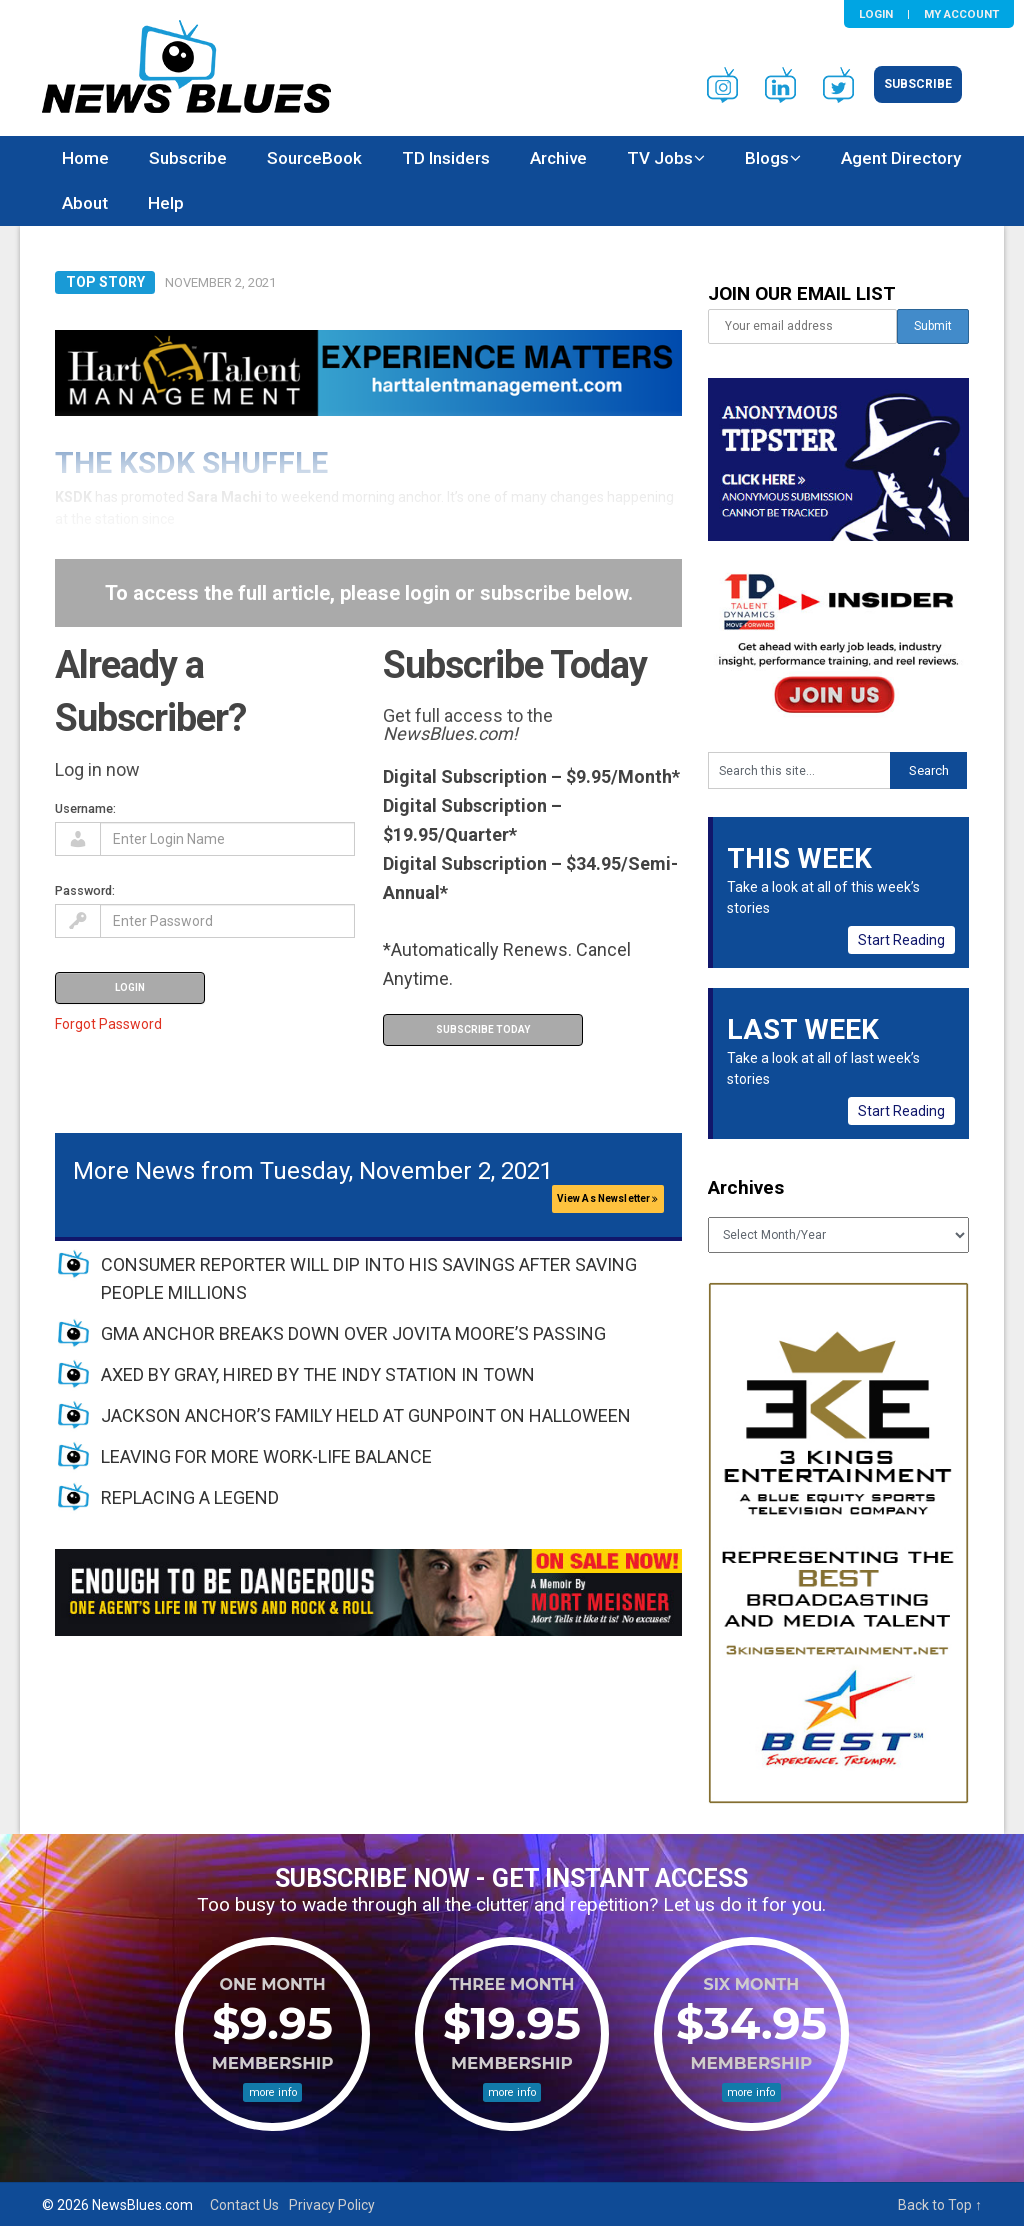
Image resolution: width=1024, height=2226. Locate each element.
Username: (85, 808)
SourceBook (314, 158)
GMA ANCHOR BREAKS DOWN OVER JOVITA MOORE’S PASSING (353, 1333)
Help (166, 203)
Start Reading (901, 940)
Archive (558, 158)
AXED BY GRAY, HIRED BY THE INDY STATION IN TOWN (318, 1374)
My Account (961, 14)
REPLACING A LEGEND (190, 1497)
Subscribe (918, 84)
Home (85, 158)
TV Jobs (660, 158)
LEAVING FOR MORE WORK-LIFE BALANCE (266, 1456)
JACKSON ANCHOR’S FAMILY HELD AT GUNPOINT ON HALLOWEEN (366, 1415)
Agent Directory (901, 158)
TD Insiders (446, 158)
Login (876, 14)
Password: (85, 890)
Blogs (767, 158)
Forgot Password (108, 1024)
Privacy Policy (332, 2205)
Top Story (105, 282)
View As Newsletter (608, 1198)
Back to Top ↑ (940, 2205)
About (85, 203)
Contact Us (244, 2205)
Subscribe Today (483, 1029)
